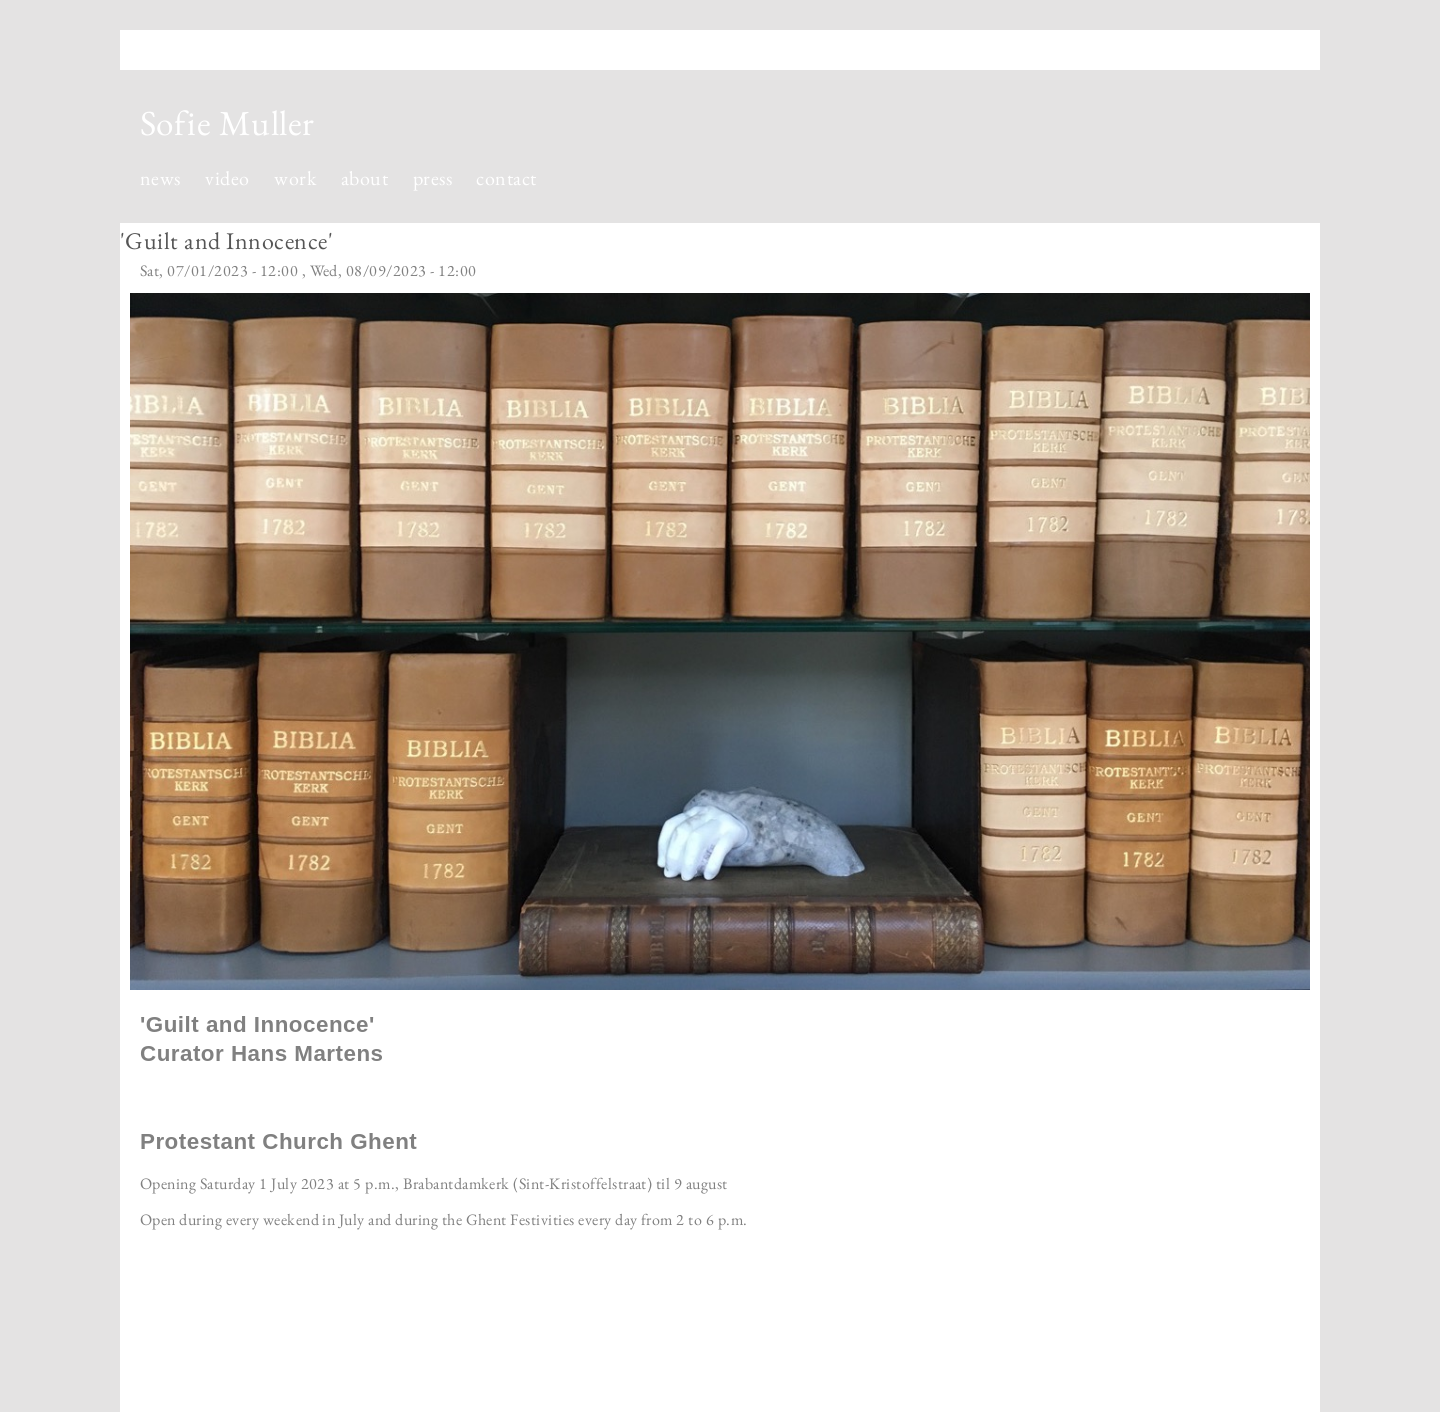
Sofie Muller (227, 122)
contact (506, 178)
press (432, 178)
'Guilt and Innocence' (226, 240)
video (227, 178)
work (295, 178)
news (160, 178)
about (364, 178)
